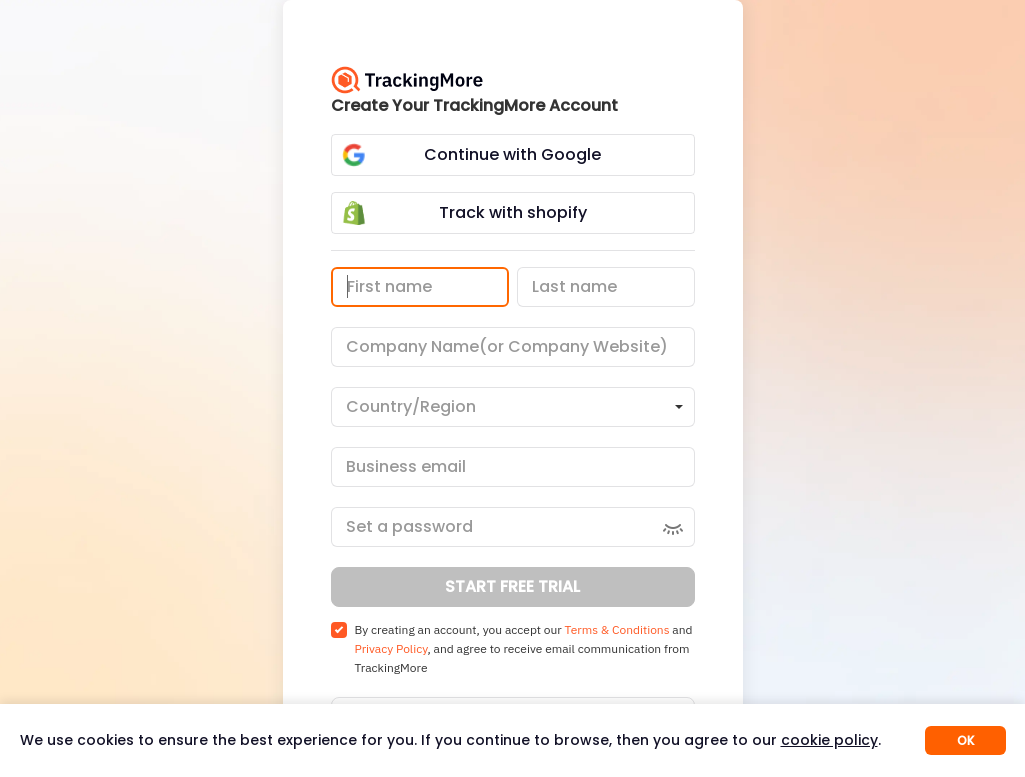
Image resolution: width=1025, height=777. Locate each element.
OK (965, 740)
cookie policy (829, 740)
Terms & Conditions (617, 629)
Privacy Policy (391, 648)
